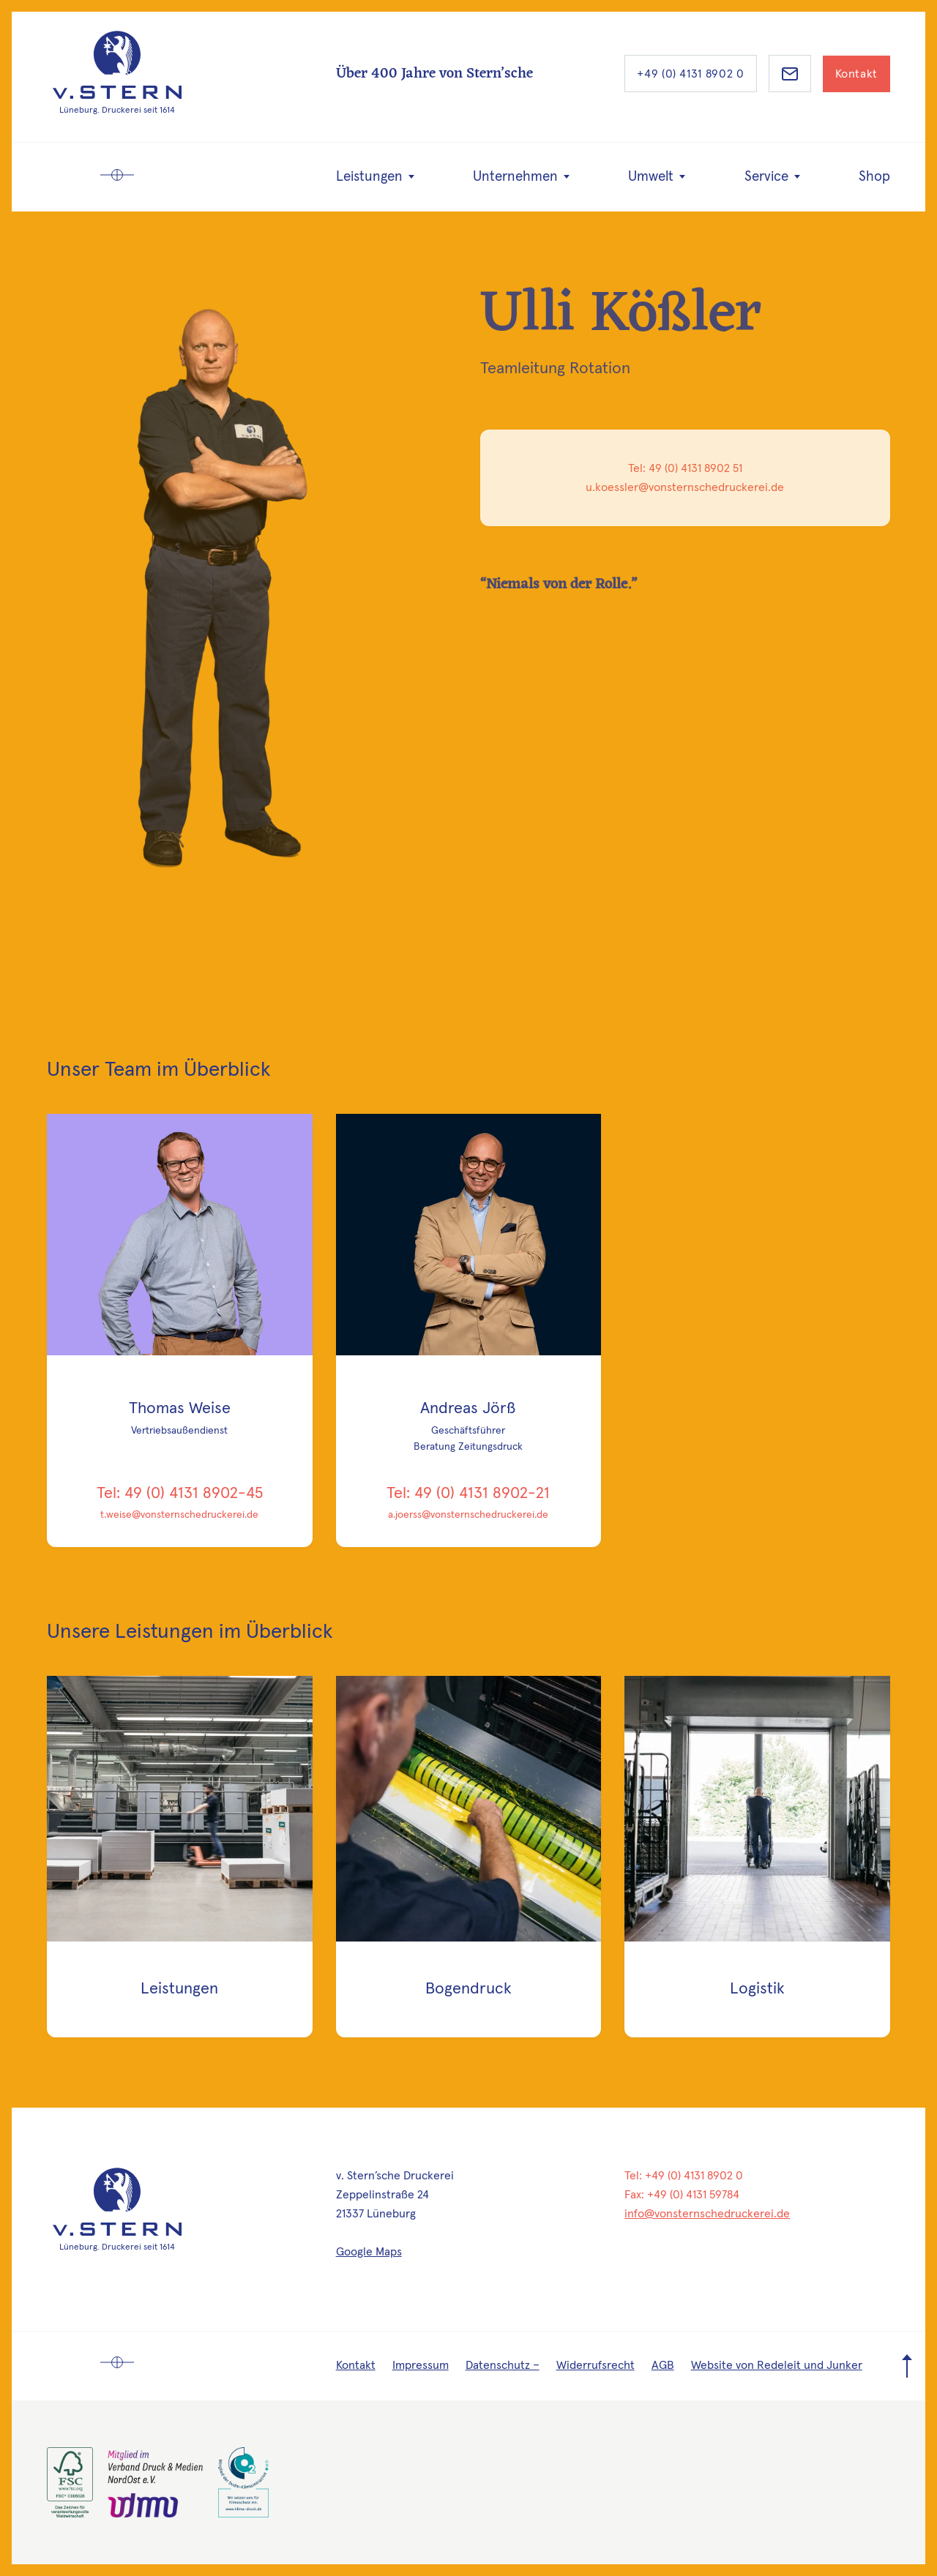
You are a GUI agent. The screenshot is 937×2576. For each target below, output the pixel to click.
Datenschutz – (503, 2365)
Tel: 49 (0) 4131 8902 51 (685, 469)
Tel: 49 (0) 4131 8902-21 (468, 1494)
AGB (663, 2365)
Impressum (420, 2365)
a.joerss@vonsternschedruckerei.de (468, 1515)
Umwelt (650, 177)
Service (766, 177)
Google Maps (369, 2252)
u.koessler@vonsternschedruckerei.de (685, 488)
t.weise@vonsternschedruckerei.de (179, 1515)
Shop (874, 177)
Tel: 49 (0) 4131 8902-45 (180, 1494)
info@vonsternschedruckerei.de (707, 2214)
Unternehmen (515, 177)
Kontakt (856, 74)
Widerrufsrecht (595, 2365)
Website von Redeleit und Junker (776, 2365)
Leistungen (369, 177)
